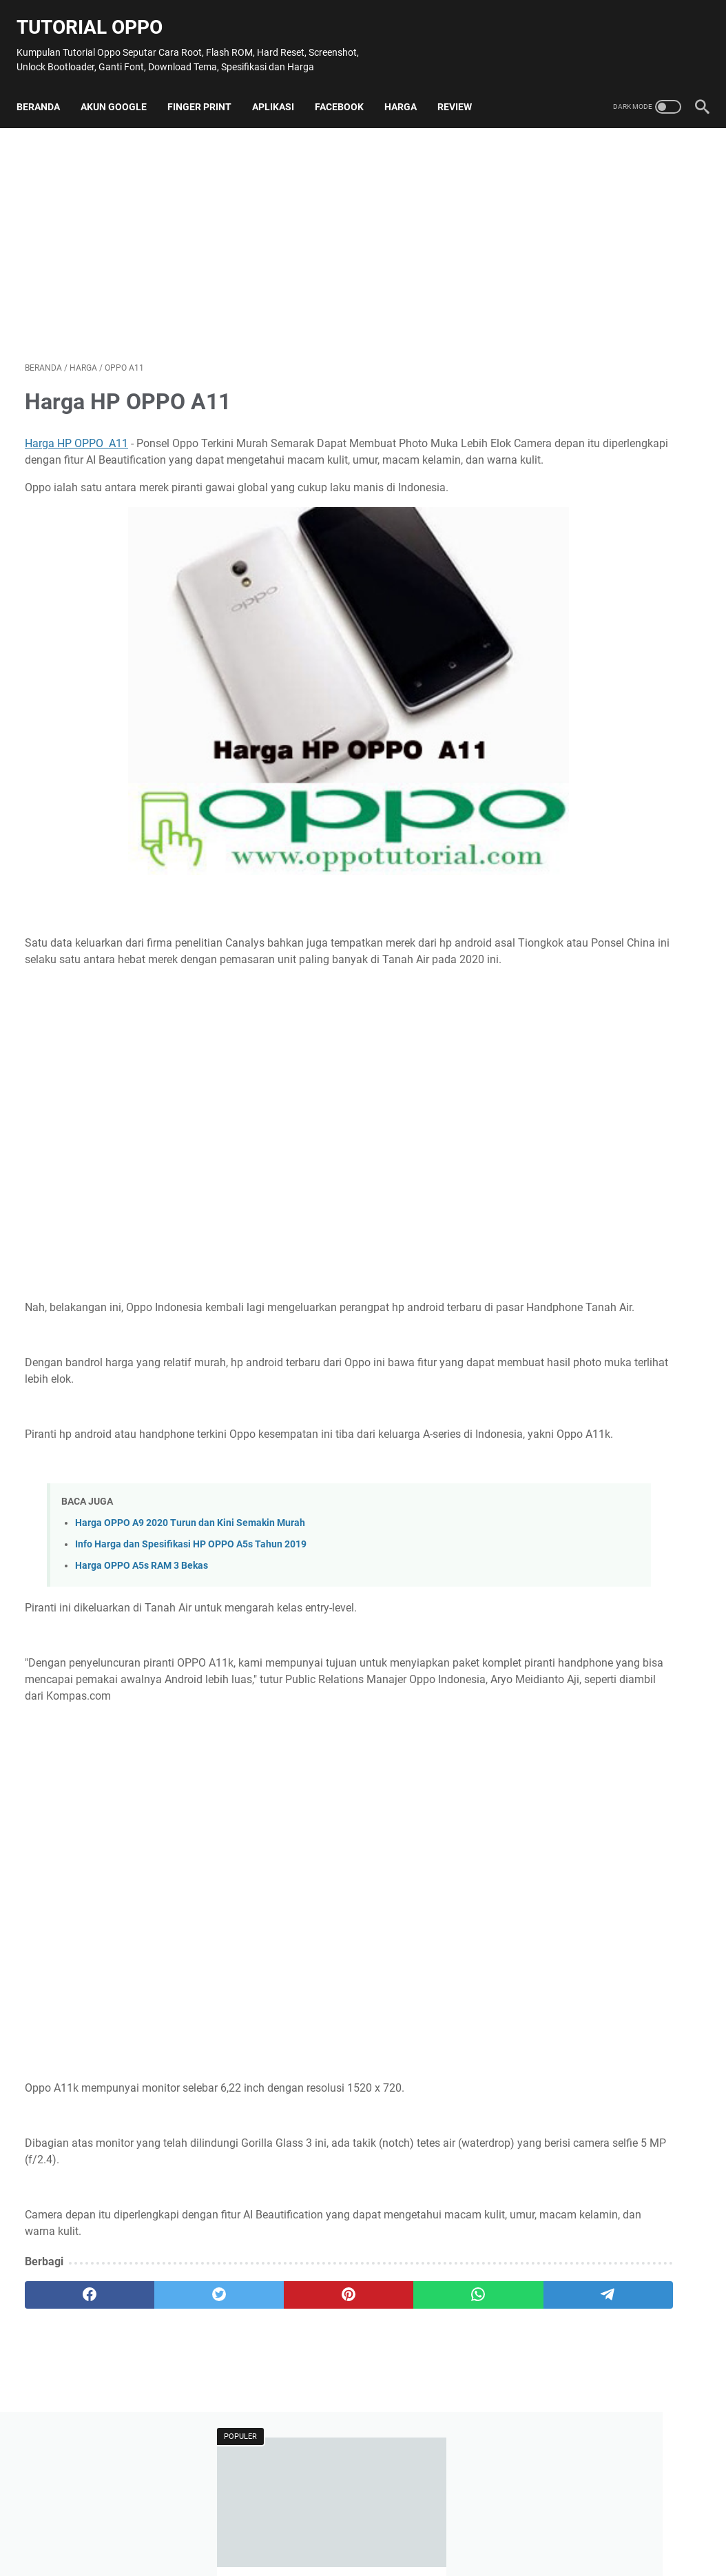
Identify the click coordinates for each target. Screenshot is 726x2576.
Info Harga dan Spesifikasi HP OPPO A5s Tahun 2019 (191, 1612)
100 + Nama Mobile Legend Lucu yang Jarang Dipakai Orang (604, 286)
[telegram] (431, 2380)
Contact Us (321, 2526)
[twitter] (160, 2380)
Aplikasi (281, 100)
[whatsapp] (340, 2380)
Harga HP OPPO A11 (76, 446)
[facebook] (70, 2380)
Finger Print (208, 100)
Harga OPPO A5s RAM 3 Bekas (141, 1634)
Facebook (347, 100)
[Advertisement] (250, 243)
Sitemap (266, 2526)
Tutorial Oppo (98, 14)
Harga (409, 100)
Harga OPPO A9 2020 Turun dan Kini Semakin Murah (190, 1591)
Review (463, 100)
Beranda (46, 100)
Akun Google (122, 100)
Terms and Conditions (536, 2526)
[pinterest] (250, 2380)
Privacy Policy (446, 2526)
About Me (214, 2526)
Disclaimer (381, 2526)
